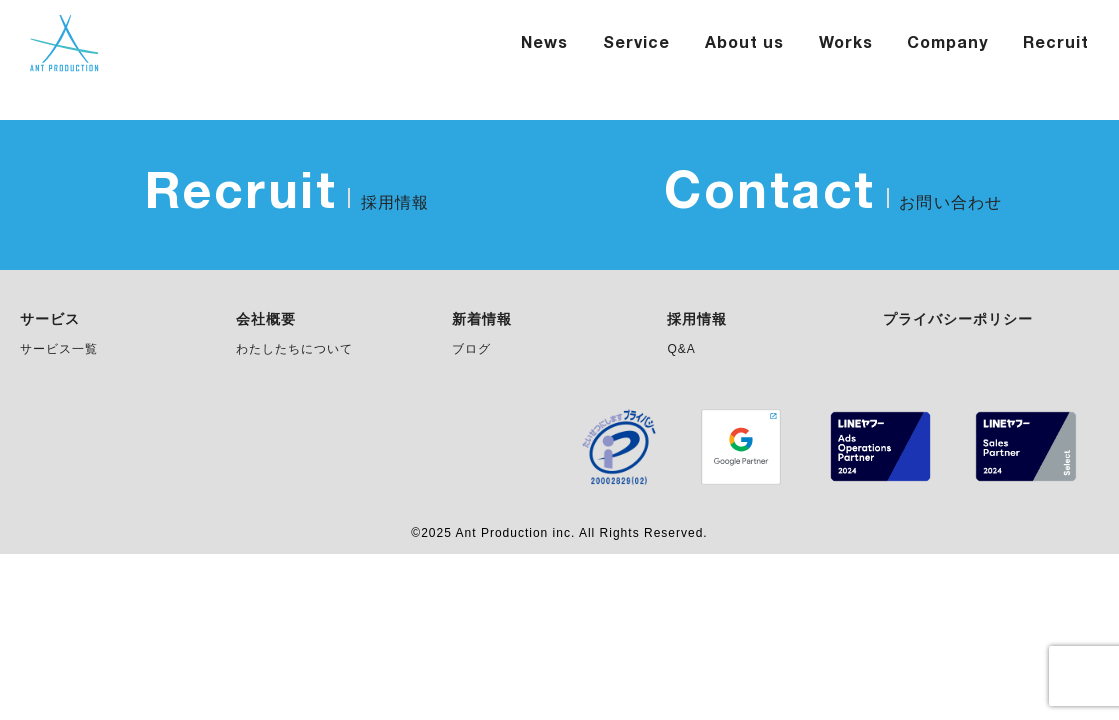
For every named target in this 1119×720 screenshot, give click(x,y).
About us (744, 44)
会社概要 (266, 320)
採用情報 (697, 320)
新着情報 (482, 320)
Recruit (1056, 44)
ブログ (471, 349)
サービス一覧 (59, 349)
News (544, 44)
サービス (50, 320)
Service (636, 44)
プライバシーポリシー (958, 320)
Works (846, 44)
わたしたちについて (294, 349)
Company (947, 44)
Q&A (681, 349)
